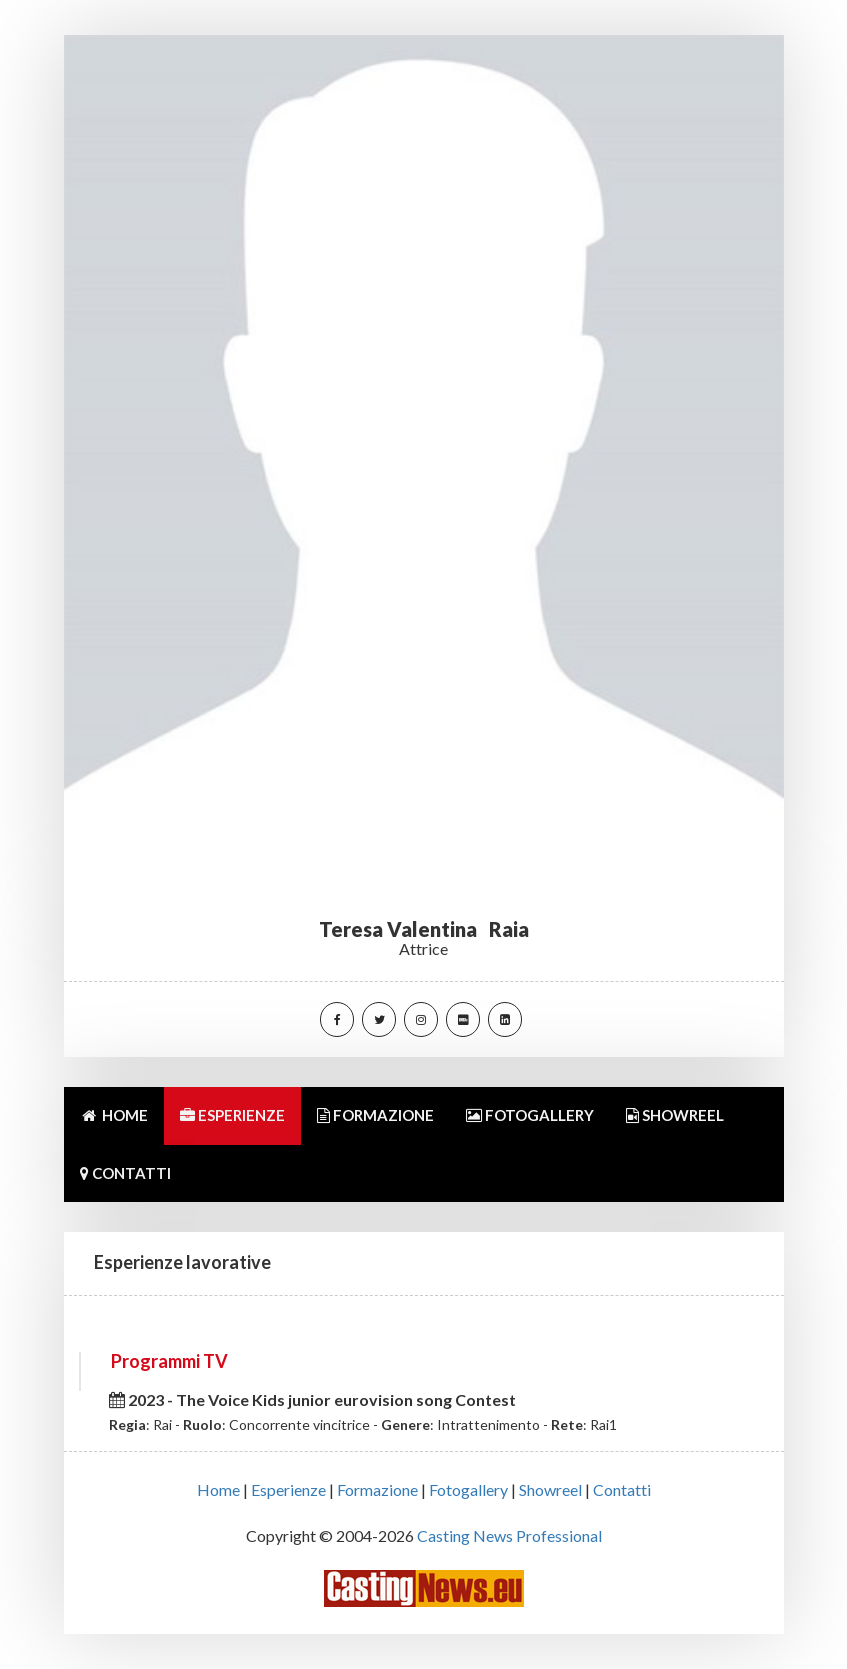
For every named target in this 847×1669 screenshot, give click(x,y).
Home (218, 1489)
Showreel (550, 1489)
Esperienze (288, 1489)
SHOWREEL (675, 1115)
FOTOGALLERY (530, 1115)
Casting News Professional (509, 1535)
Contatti (622, 1489)
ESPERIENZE (232, 1115)
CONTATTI (125, 1173)
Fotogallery (468, 1489)
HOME (114, 1115)
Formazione (377, 1489)
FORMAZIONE (375, 1115)
